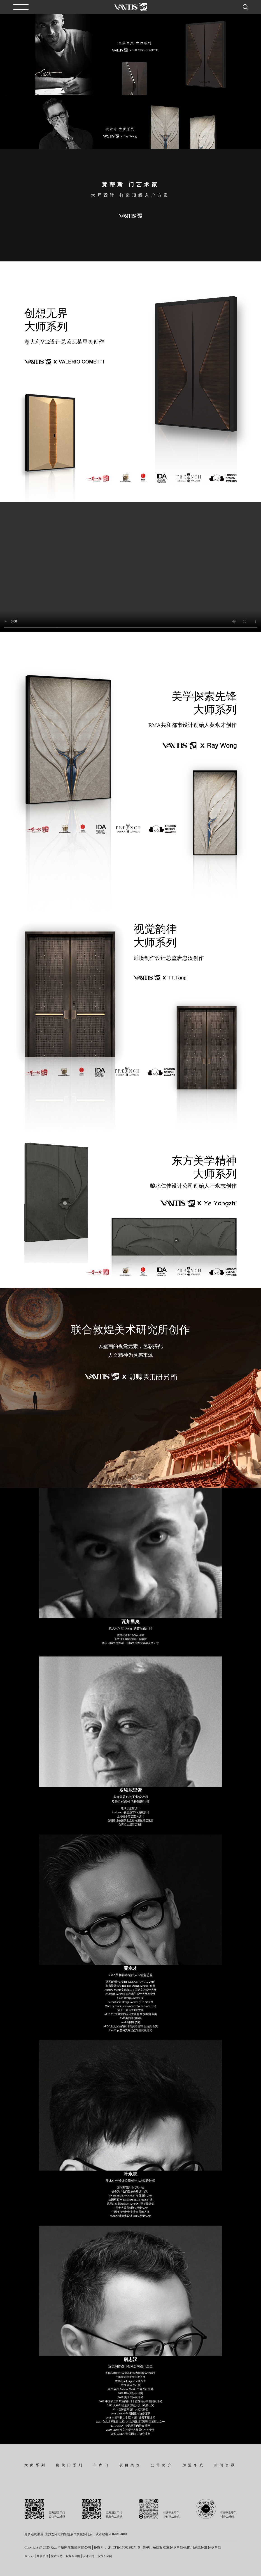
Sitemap (29, 2556)
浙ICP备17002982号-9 (124, 2547)
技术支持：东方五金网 (65, 2556)
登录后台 (42, 2556)
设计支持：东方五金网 (97, 2556)
